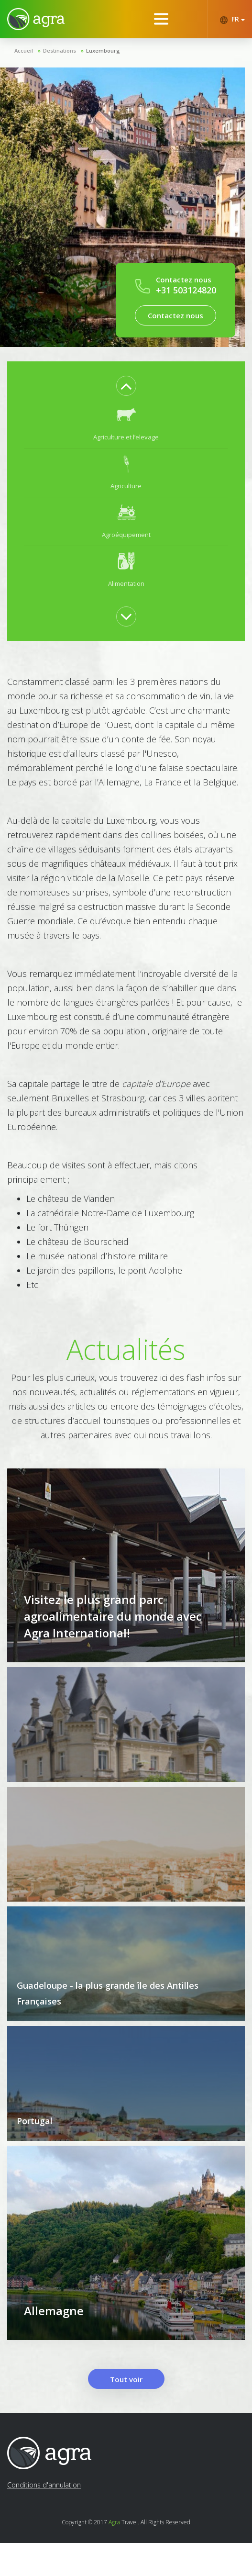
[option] (126, 424)
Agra (114, 2555)
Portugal (35, 2137)
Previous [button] (126, 386)
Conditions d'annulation (44, 2517)
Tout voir (126, 2412)
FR (232, 19)
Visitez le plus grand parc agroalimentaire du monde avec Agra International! (113, 1633)
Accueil (23, 50)
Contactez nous (175, 315)
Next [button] (126, 616)
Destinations (59, 50)
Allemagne (54, 2344)
